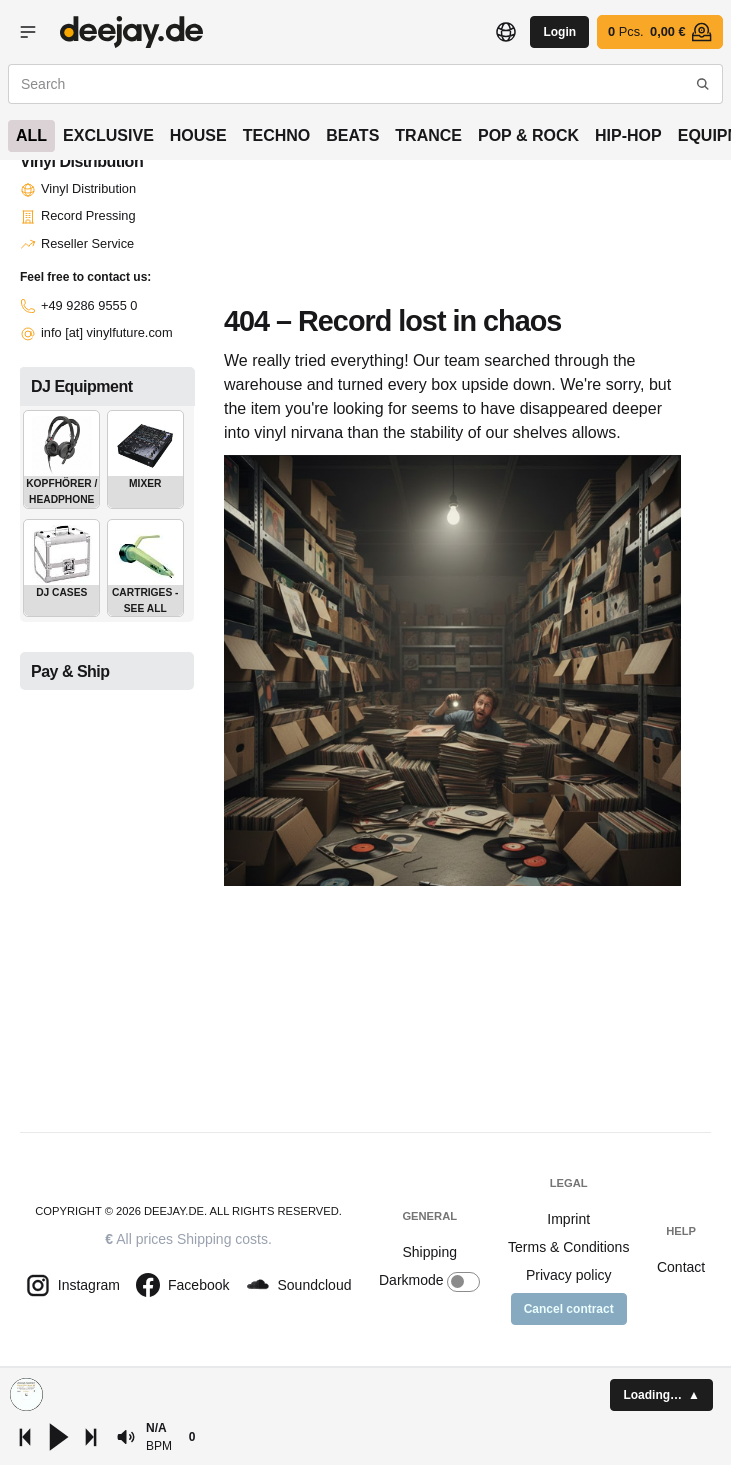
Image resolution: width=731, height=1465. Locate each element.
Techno (277, 135)
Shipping (429, 1252)
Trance (428, 135)
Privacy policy (569, 1275)
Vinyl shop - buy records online (131, 32)
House (198, 135)
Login (559, 32)
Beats (352, 135)
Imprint (568, 1219)
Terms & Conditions (568, 1247)
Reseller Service (77, 243)
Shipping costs (222, 1239)
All (31, 135)
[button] (126, 1437)
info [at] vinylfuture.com (96, 332)
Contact (681, 1267)
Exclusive (108, 135)
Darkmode (429, 1282)
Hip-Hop (628, 135)
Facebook (182, 1285)
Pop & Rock (528, 135)
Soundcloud (299, 1285)
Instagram (73, 1285)
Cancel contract (569, 1309)
